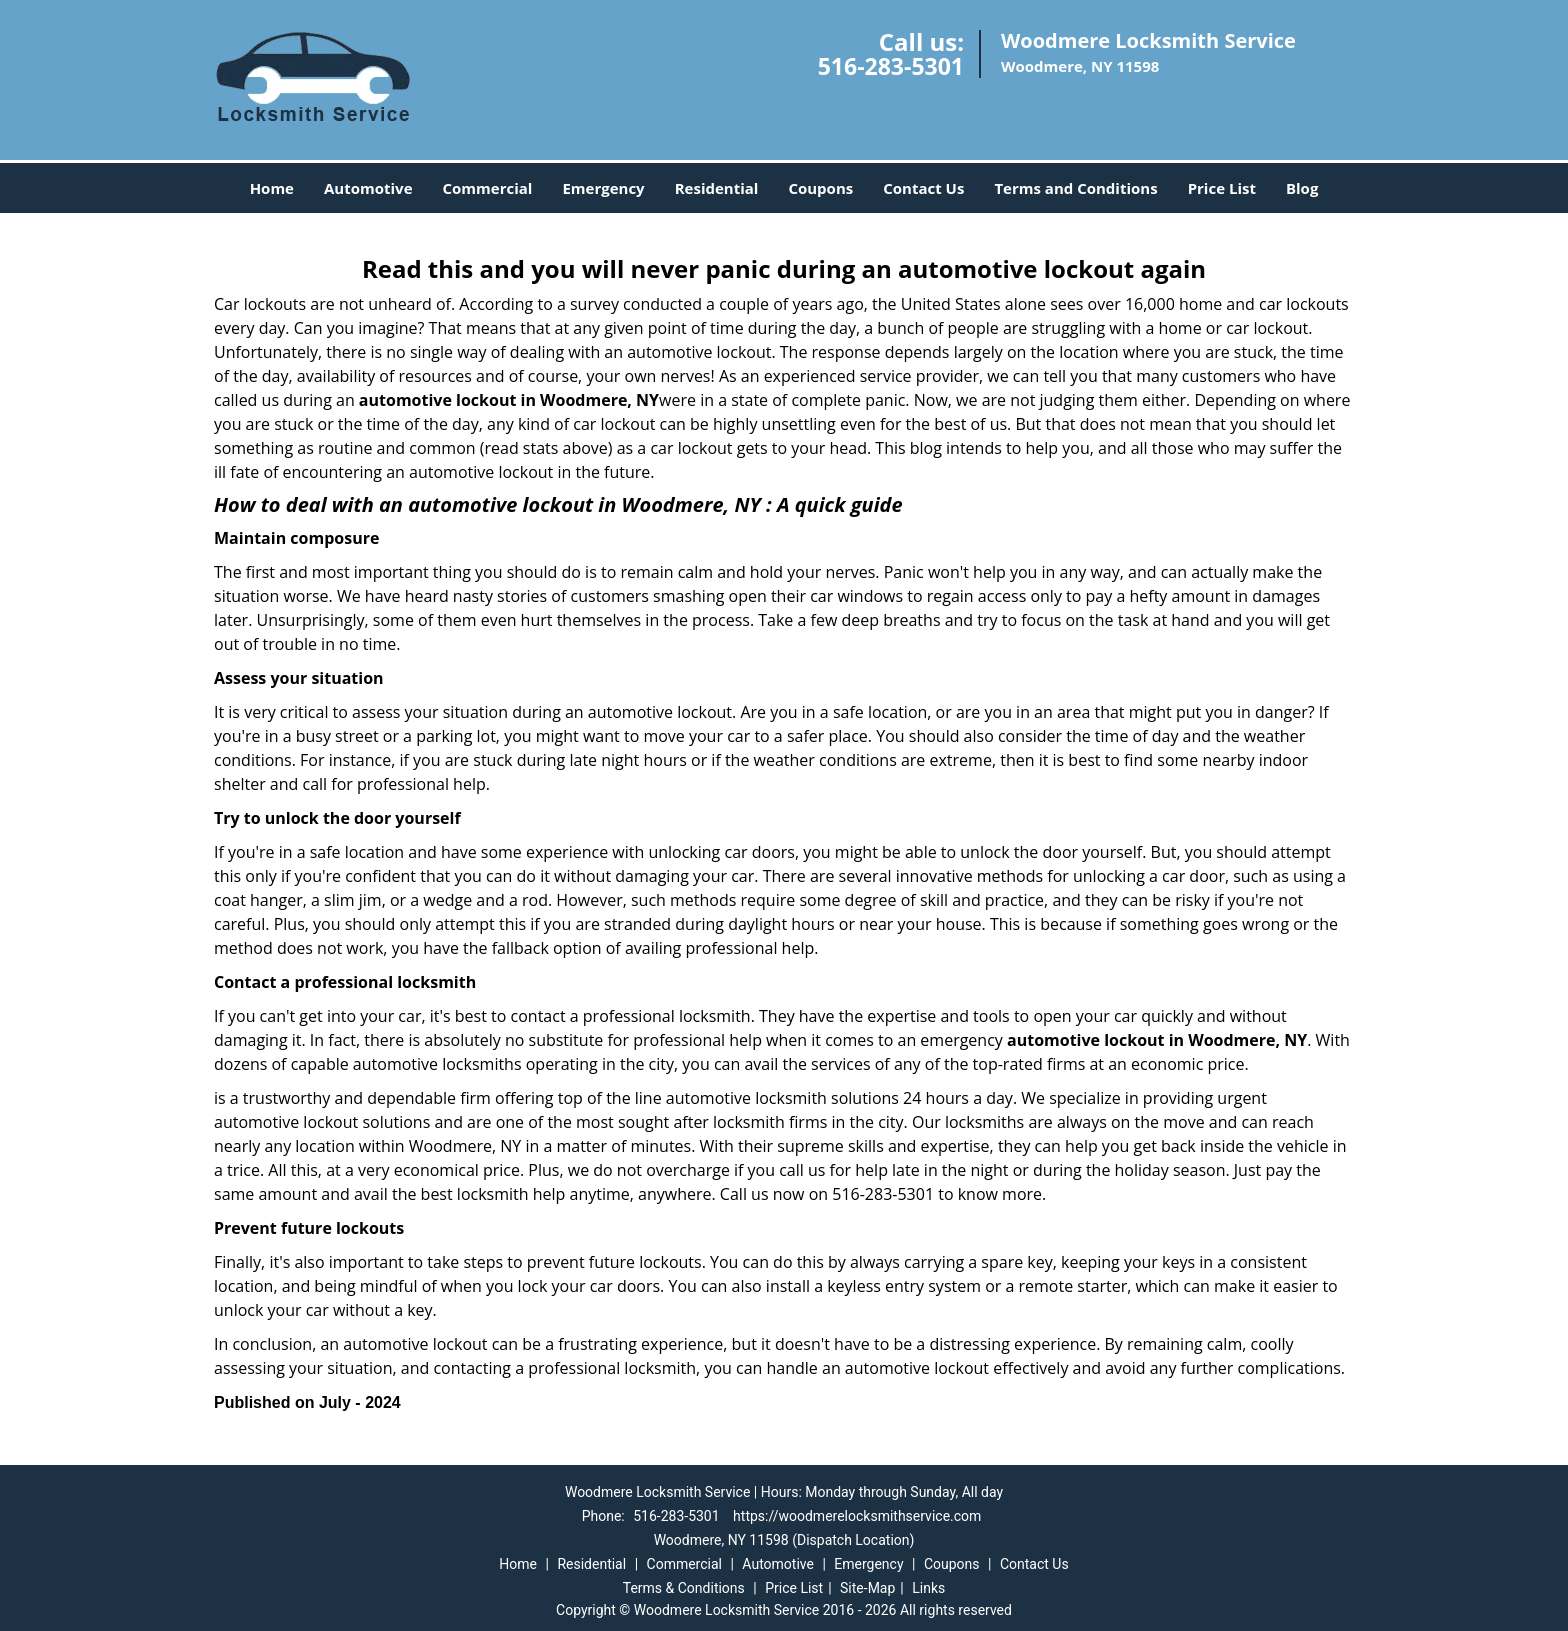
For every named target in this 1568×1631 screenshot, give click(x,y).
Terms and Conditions (1075, 188)
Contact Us (923, 188)
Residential (717, 188)
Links (928, 1588)
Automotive (368, 188)
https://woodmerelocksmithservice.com (857, 1516)
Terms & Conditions (684, 1588)
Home (272, 188)
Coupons (820, 188)
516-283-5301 (891, 66)
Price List (1222, 188)
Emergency (603, 188)
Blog (1302, 188)
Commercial (488, 188)
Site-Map (867, 1588)
